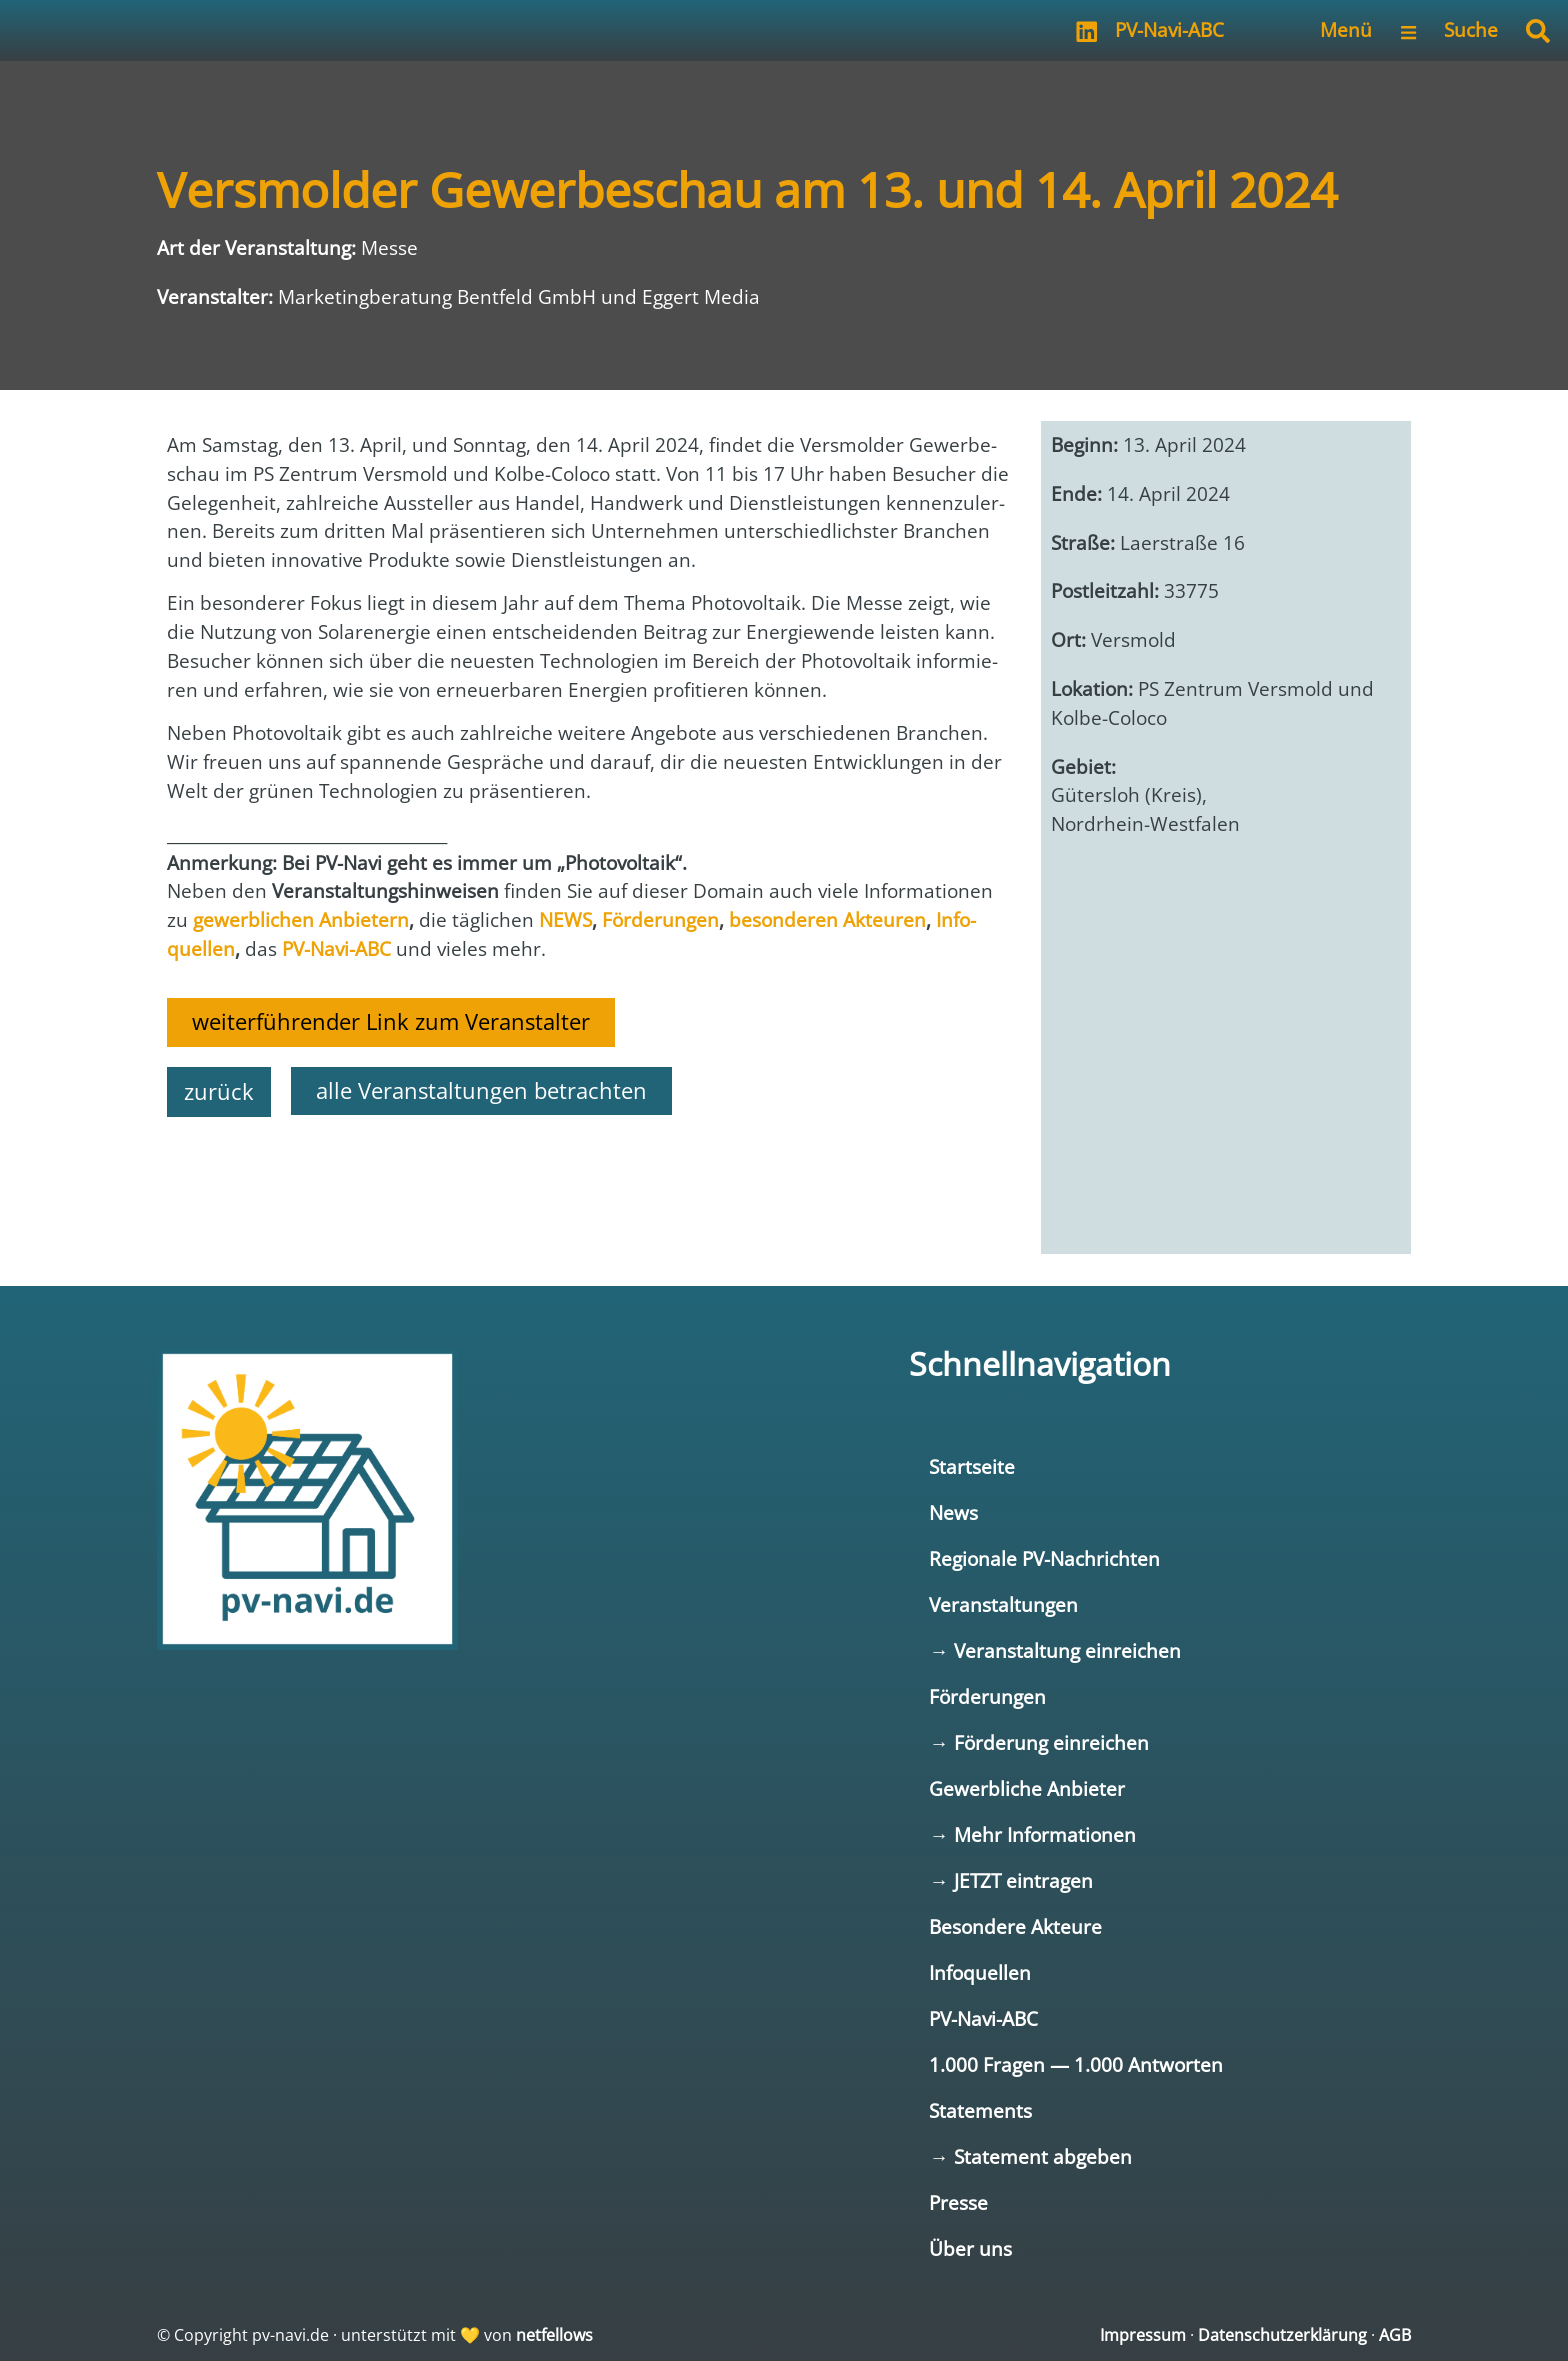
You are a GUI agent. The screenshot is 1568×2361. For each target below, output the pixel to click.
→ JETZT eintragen (1010, 1880)
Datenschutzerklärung (1282, 2335)
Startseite (972, 1466)
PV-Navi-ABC (1169, 29)
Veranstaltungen (1003, 1604)
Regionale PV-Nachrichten (1044, 1558)
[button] (1538, 31)
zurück (219, 1091)
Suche (1471, 29)
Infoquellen (980, 1972)
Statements (980, 2110)
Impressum (1143, 2335)
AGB (1395, 2335)
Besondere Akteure (1015, 1926)
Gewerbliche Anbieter (1027, 1788)
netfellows (554, 2335)
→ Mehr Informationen (1032, 1834)
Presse (958, 2202)
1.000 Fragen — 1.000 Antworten (1076, 2064)
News (953, 1512)
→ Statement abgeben (1030, 2156)
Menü (1346, 29)
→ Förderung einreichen (1038, 1742)
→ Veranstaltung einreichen (1054, 1650)
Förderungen (987, 1696)
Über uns (970, 2248)
